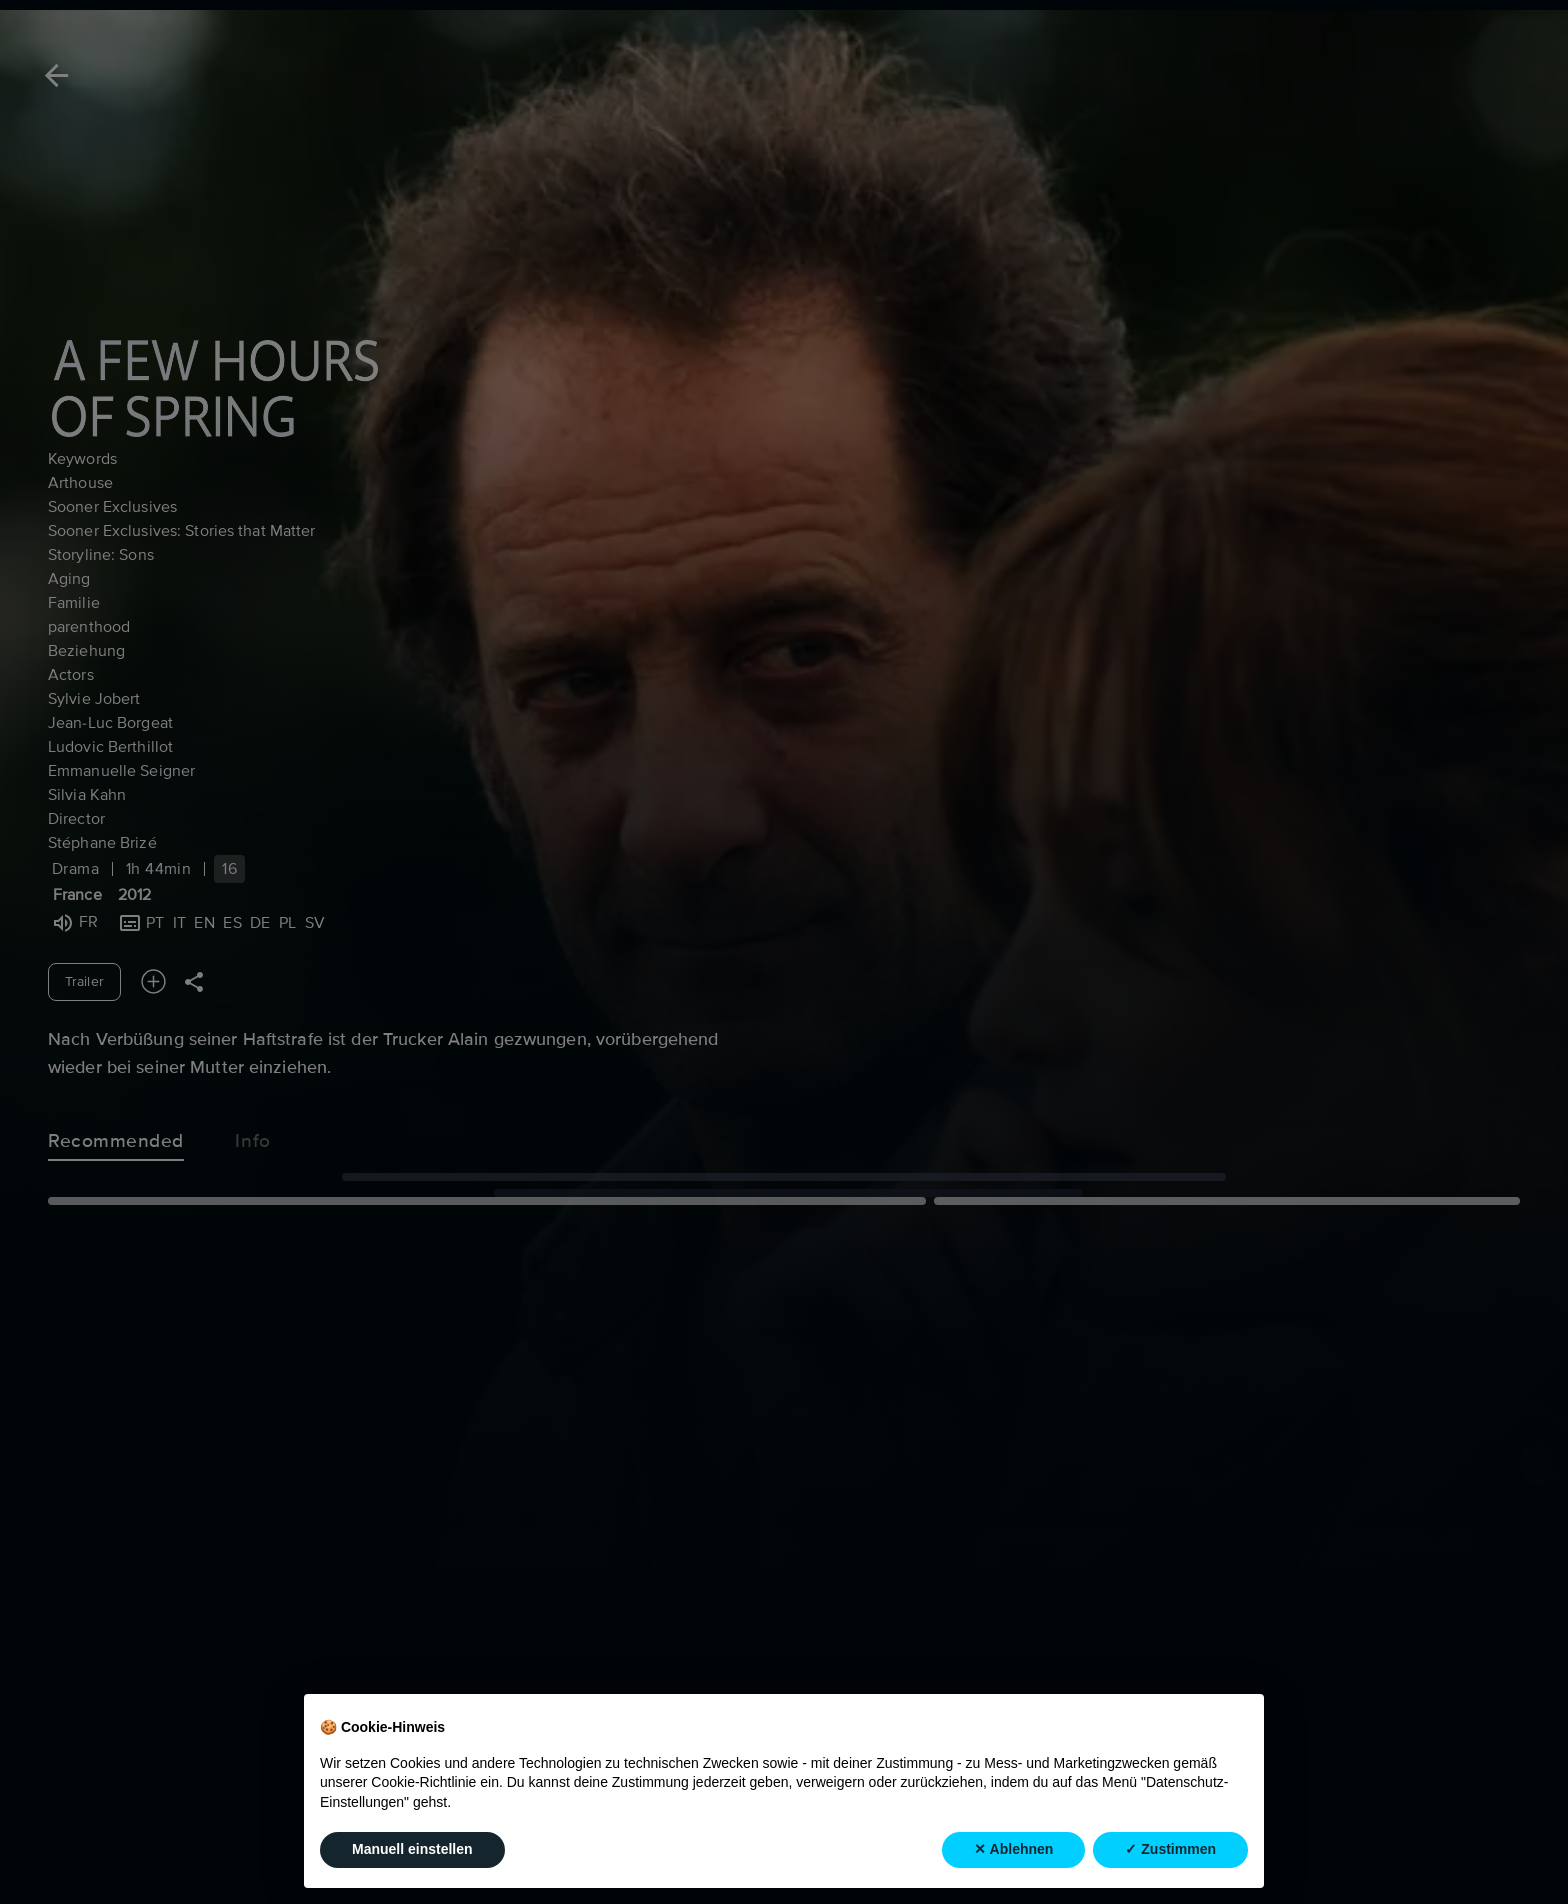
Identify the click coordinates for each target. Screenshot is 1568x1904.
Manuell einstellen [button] (412, 1850)
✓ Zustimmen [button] (1170, 1850)
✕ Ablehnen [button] (1013, 1850)
